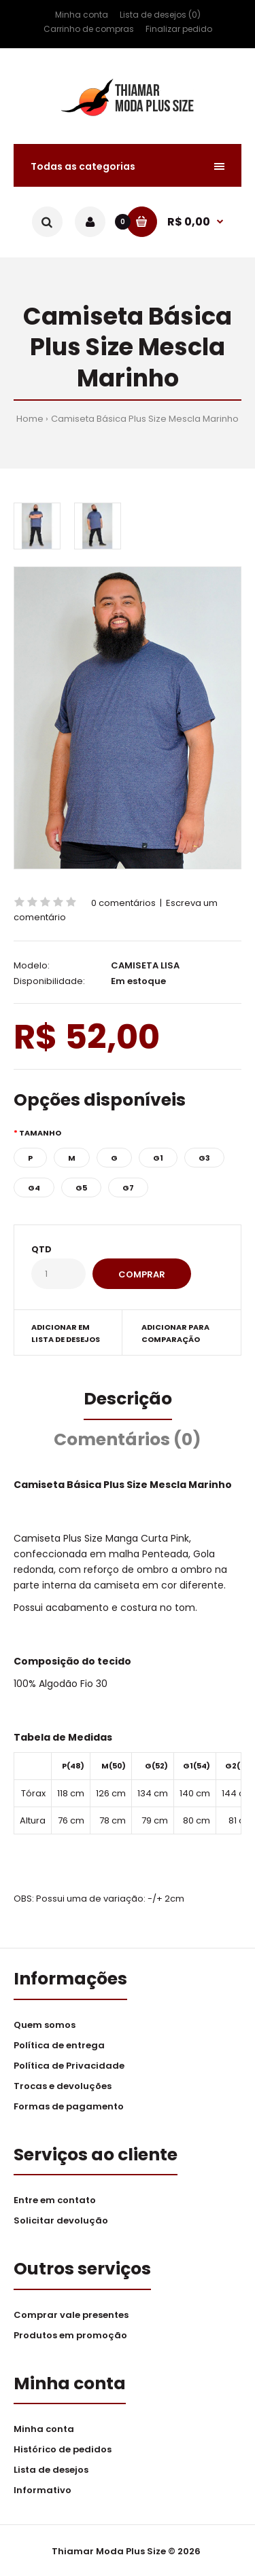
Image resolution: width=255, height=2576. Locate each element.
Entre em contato (55, 2200)
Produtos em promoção (70, 2335)
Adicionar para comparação (175, 1333)
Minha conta (81, 14)
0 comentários (123, 902)
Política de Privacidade (69, 2065)
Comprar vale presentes (71, 2314)
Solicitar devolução (61, 2220)
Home (30, 418)
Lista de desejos (51, 2469)
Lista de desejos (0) (160, 14)
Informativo (42, 2490)
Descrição (128, 1399)
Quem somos (44, 2024)
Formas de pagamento (69, 2106)
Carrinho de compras (89, 29)
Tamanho (40, 1132)
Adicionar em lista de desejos (65, 1333)
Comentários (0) (127, 1439)
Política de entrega (59, 2045)
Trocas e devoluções (63, 2086)
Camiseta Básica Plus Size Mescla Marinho (145, 418)
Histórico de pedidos (63, 2449)
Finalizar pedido (179, 29)
